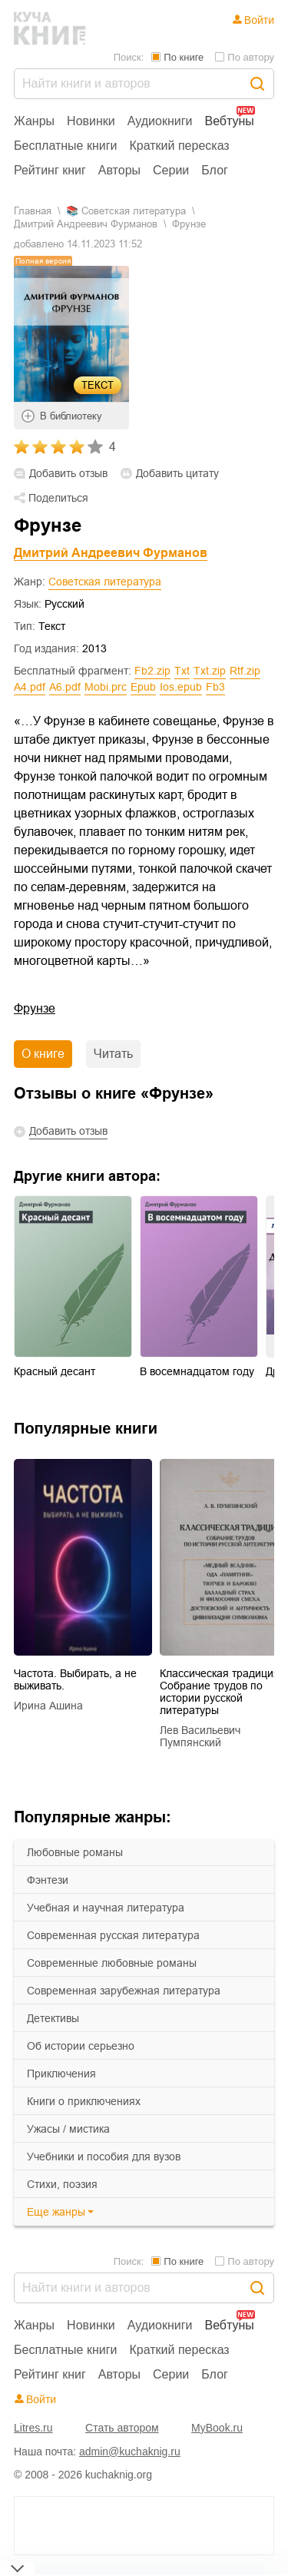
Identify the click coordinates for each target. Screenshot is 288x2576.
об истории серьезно (80, 2046)
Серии (171, 170)
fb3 (215, 687)
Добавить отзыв (68, 473)
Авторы (119, 170)
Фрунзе (34, 1008)
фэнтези (47, 1880)
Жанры (34, 121)
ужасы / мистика (68, 2129)
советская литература (133, 211)
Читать (113, 1053)
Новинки (91, 121)
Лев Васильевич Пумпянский (200, 1736)
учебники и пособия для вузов (103, 2156)
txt (182, 671)
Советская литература (104, 581)
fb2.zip (152, 671)
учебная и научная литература (105, 1907)
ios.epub (181, 687)
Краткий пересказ (180, 145)
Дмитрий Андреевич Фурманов (85, 224)
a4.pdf (29, 687)
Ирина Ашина (48, 1705)
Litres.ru (33, 2428)
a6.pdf (65, 687)
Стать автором (122, 2428)
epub (143, 687)
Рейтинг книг (50, 170)
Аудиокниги (160, 121)
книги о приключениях (84, 2101)
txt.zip (210, 671)
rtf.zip (245, 671)
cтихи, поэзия (62, 2184)
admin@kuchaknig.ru (129, 2451)
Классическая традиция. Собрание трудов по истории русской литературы (221, 1691)
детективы (53, 2018)
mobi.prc (105, 687)
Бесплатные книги (66, 145)
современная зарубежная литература (123, 1990)
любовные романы (75, 1852)
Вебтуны (228, 121)
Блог (214, 170)
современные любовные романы (112, 1963)
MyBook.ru (217, 2428)
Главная (32, 211)
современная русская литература (113, 1935)
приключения (61, 2073)
